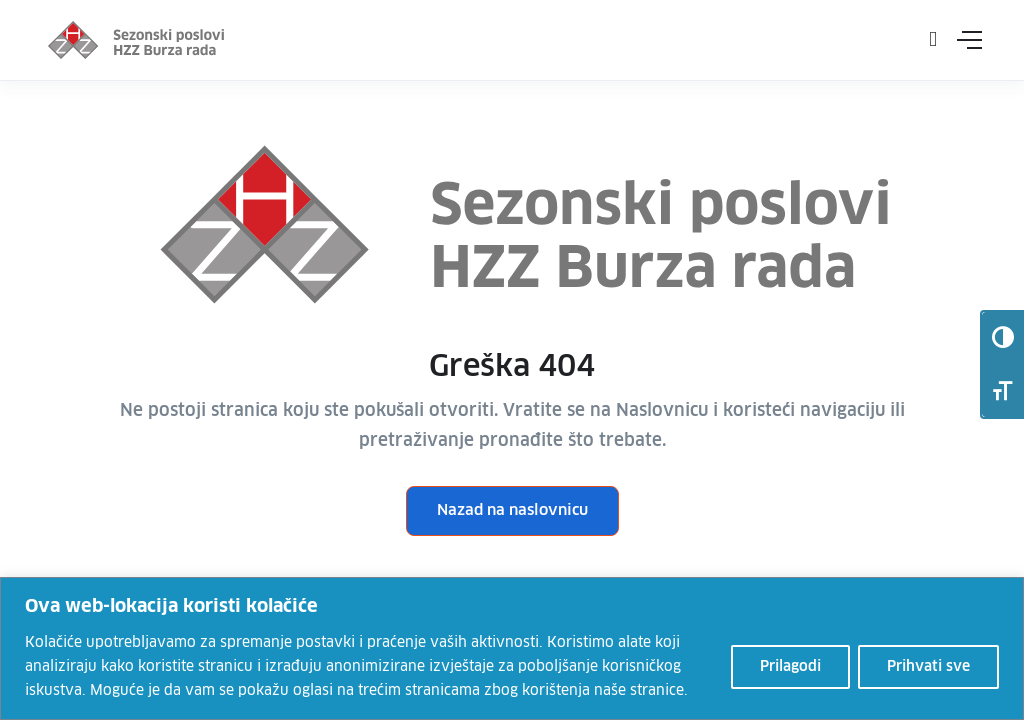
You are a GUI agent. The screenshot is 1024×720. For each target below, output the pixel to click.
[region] (512, 648)
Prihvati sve (928, 667)
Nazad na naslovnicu (512, 510)
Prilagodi (790, 667)
